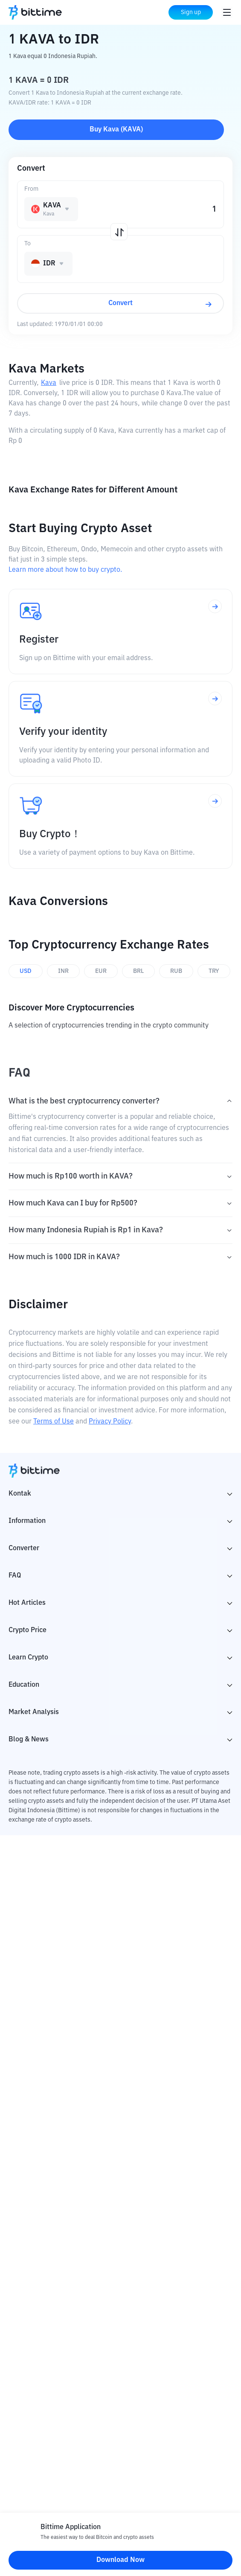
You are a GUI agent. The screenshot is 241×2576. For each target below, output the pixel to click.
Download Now (120, 2560)
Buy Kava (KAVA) (116, 129)
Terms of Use (53, 1421)
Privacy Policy (110, 1421)
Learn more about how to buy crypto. (65, 570)
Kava (48, 383)
